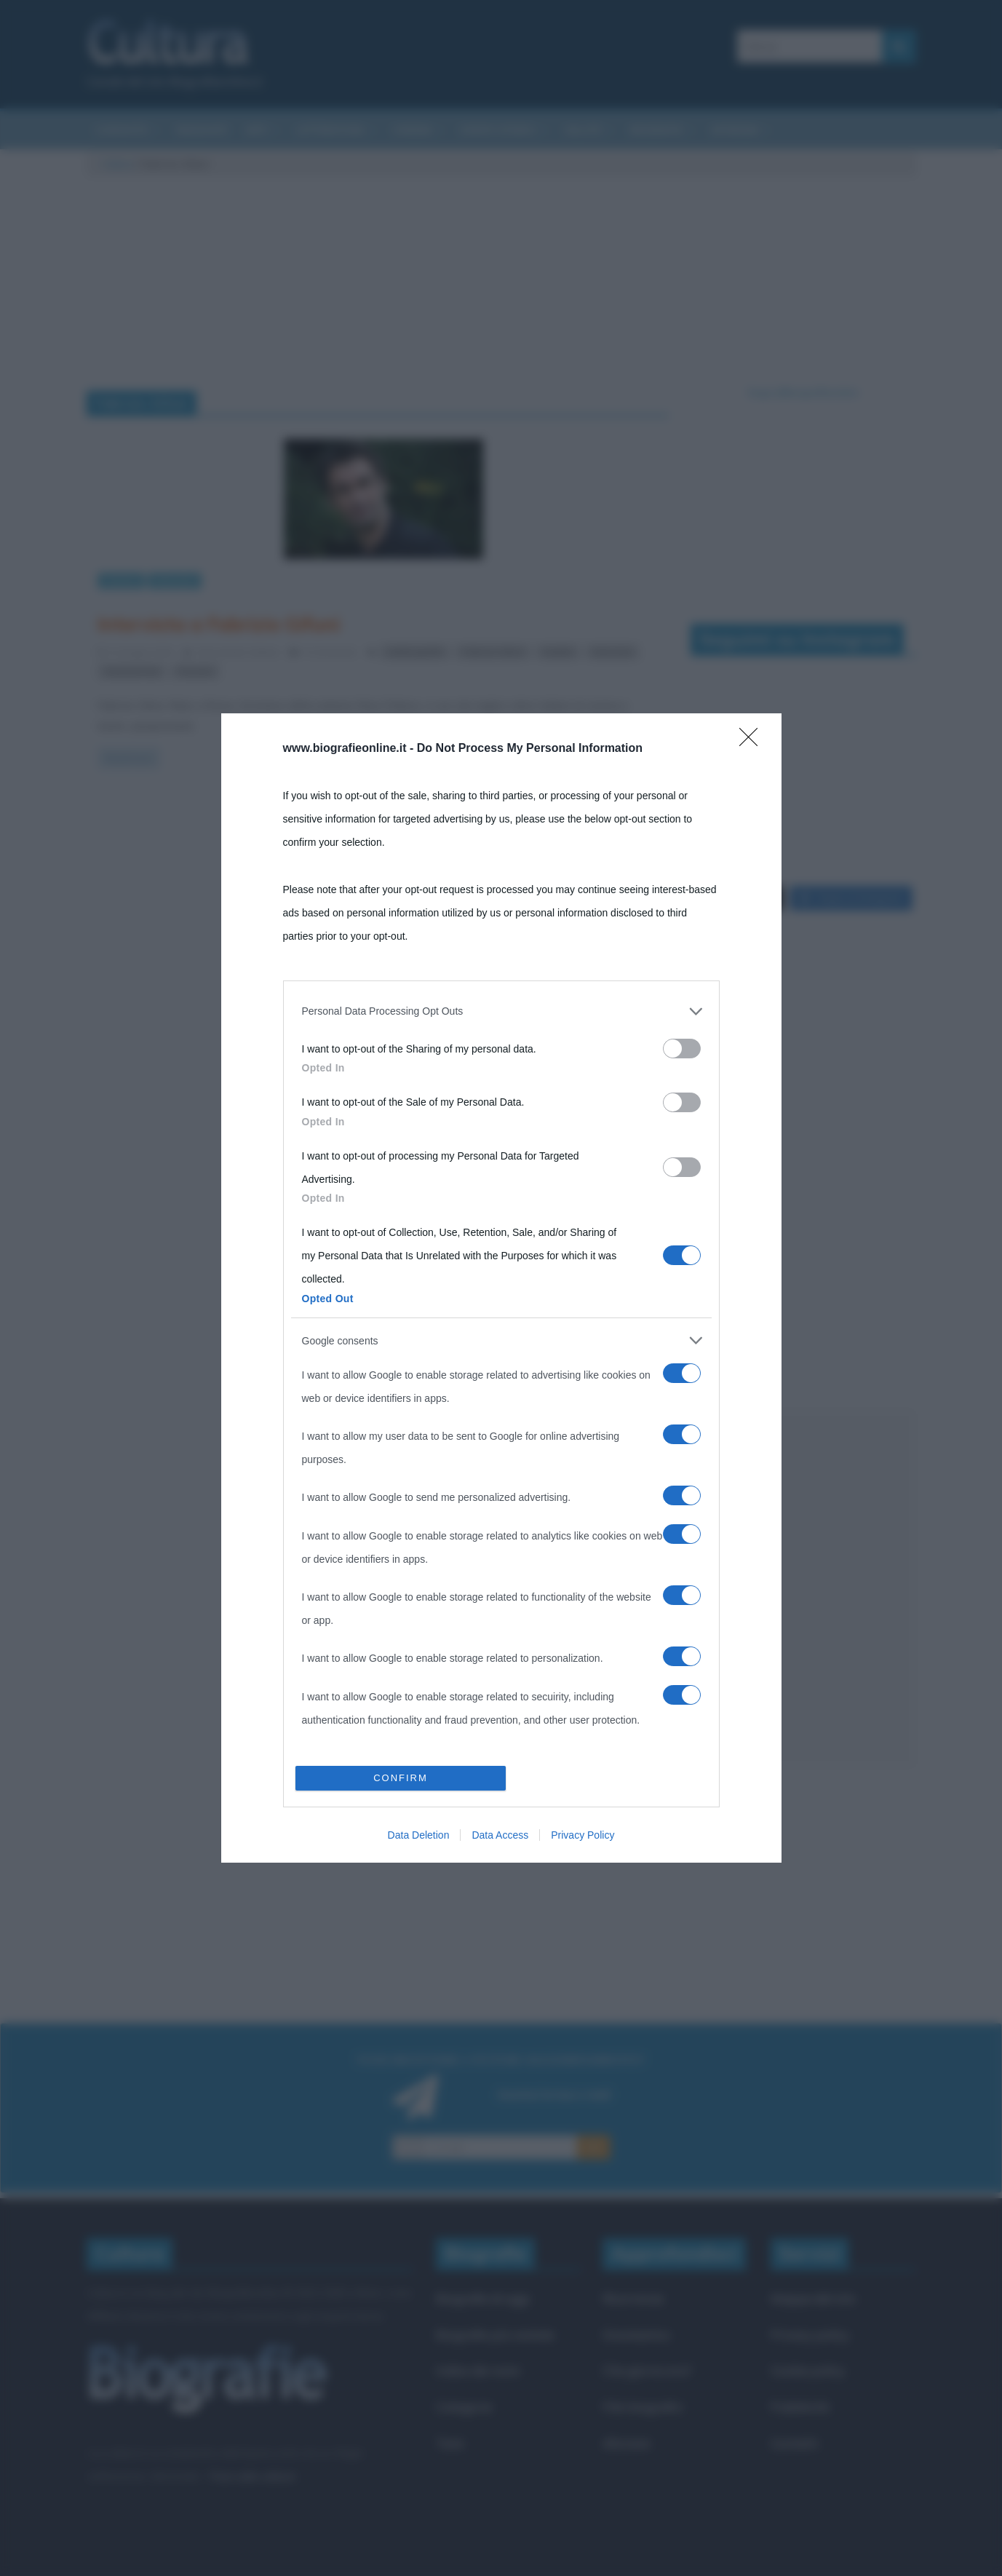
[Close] (753, 742)
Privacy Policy (582, 1835)
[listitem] (501, 1011)
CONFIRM (400, 1777)
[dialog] (501, 1287)
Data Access (500, 1835)
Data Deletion (419, 1835)
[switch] (682, 1048)
